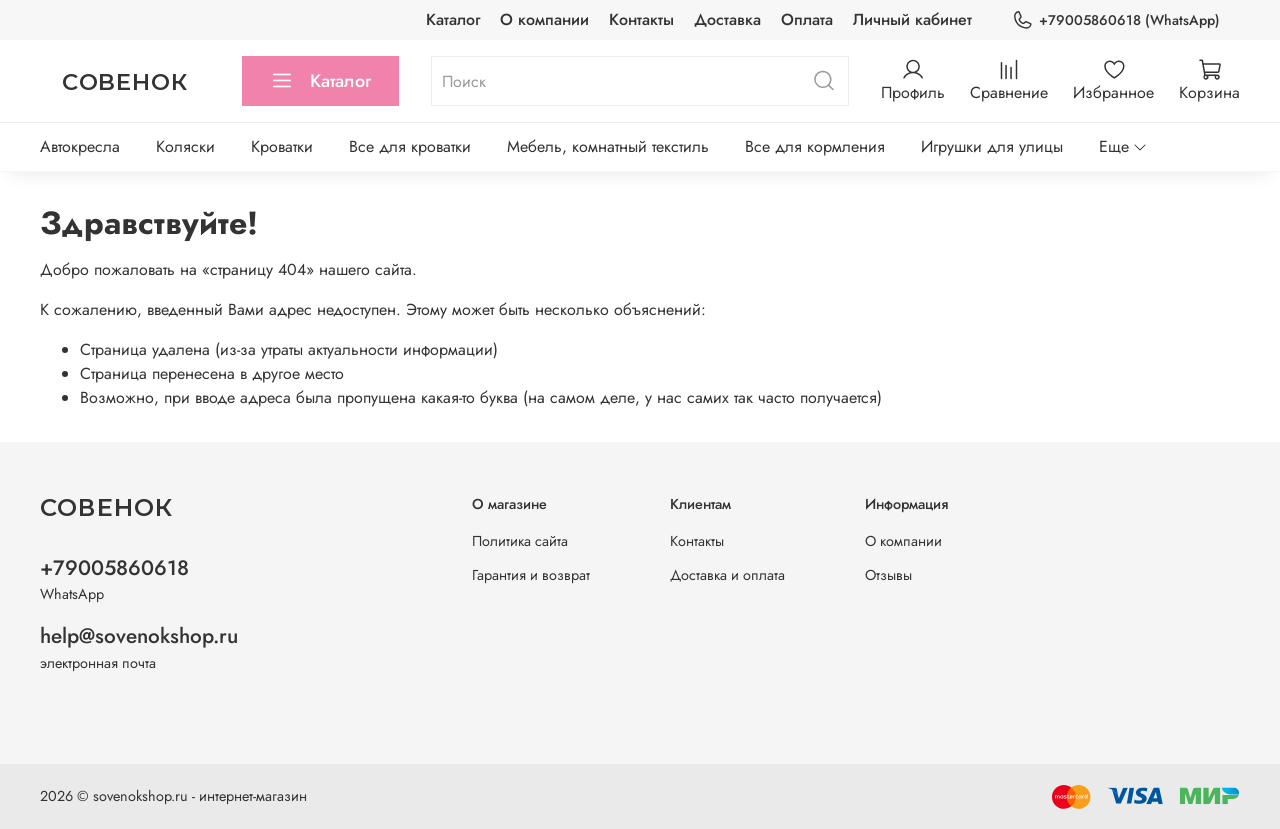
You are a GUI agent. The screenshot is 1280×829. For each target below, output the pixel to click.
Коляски (185, 146)
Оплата (807, 19)
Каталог (453, 19)
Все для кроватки (410, 146)
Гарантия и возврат (531, 575)
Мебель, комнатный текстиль (608, 146)
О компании (544, 19)
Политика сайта (520, 541)
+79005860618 (114, 568)
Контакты (641, 19)
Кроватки (282, 146)
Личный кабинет (912, 19)
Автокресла (80, 146)
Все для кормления (815, 146)
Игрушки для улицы (992, 146)
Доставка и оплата (727, 575)
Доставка (727, 19)
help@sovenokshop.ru (139, 636)
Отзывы (888, 575)
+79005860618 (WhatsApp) (1116, 20)
